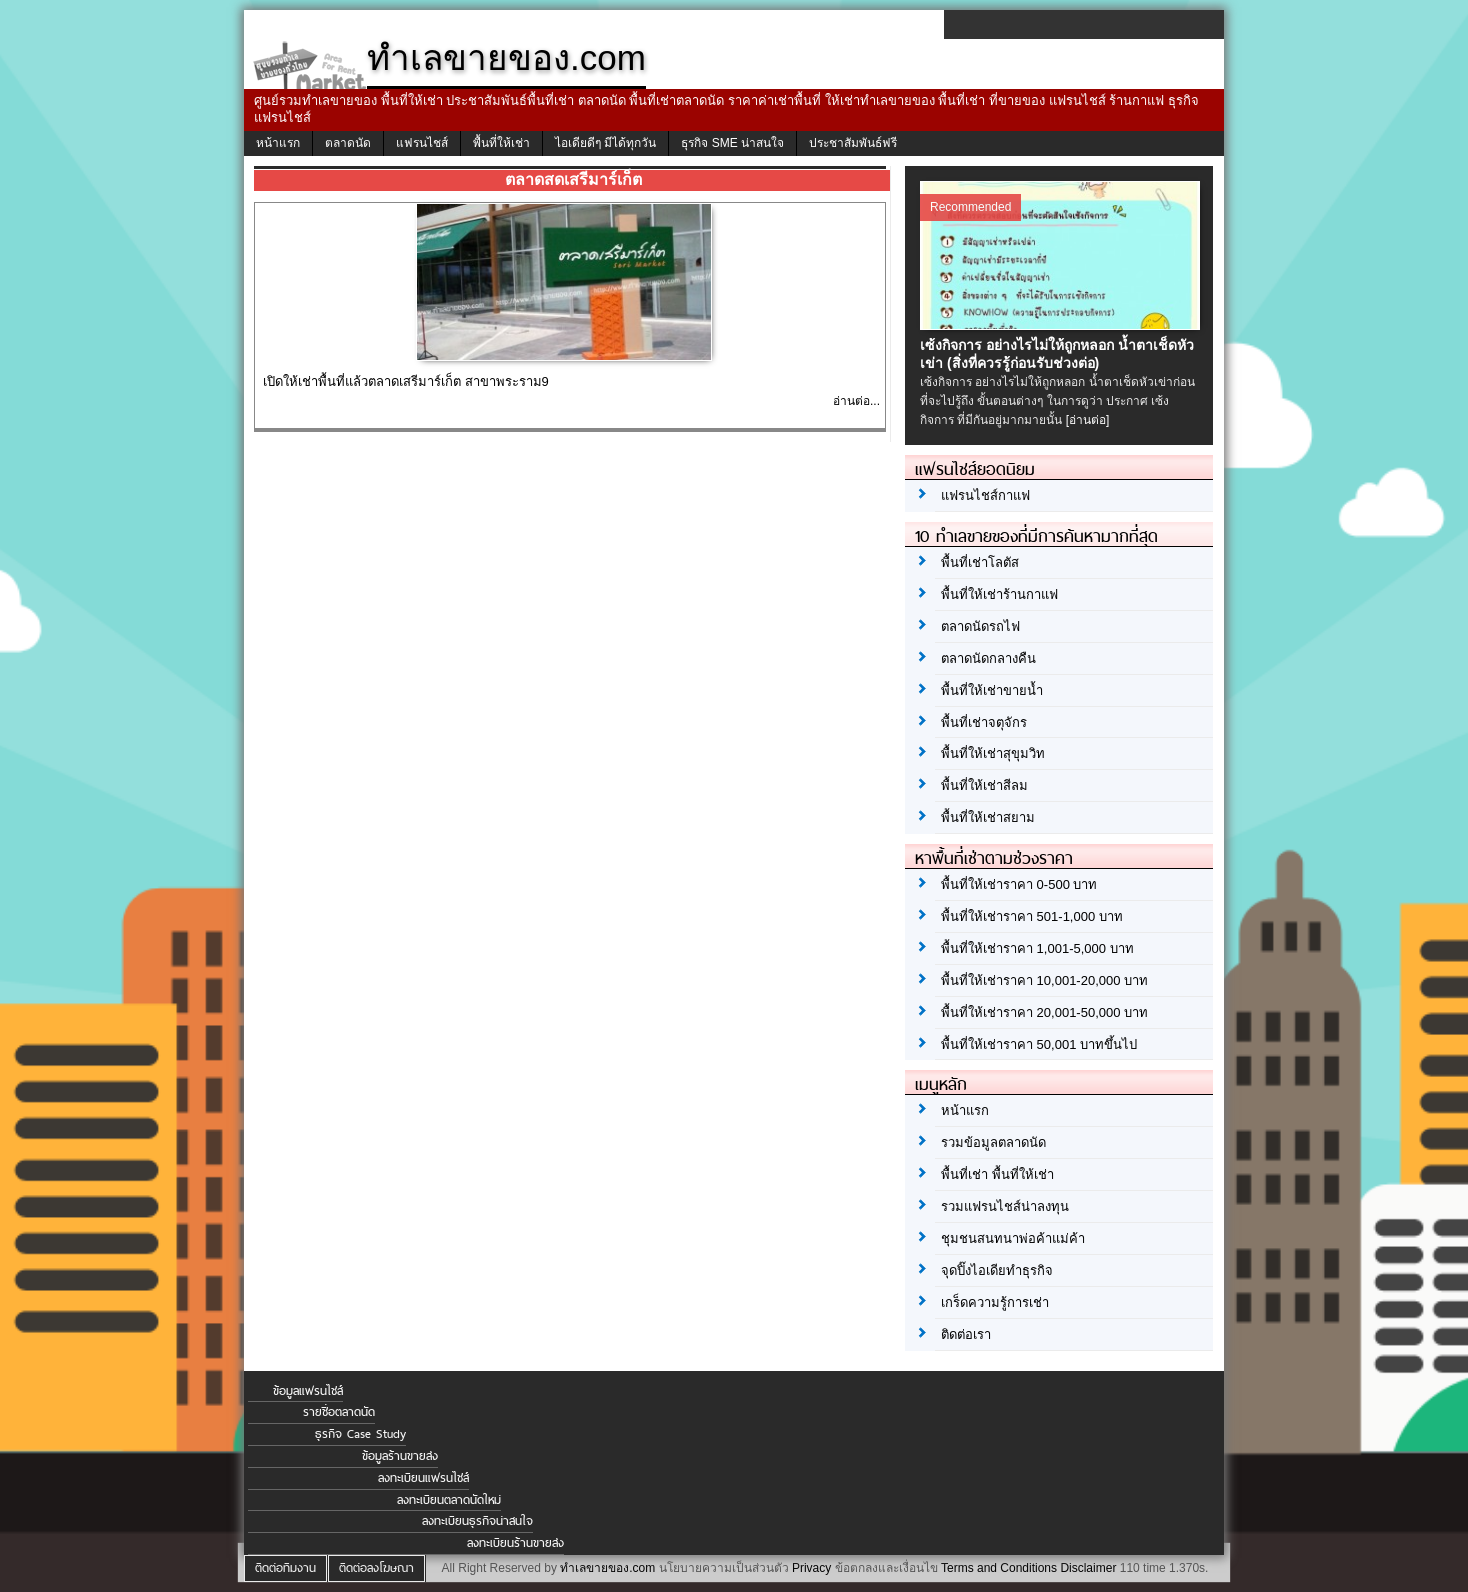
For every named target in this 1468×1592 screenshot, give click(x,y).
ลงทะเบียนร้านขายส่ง (515, 1543)
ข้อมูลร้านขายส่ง (400, 1456)
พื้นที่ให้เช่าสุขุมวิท (993, 753)
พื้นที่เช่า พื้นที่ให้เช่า (997, 1174)
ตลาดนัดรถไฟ (980, 626)
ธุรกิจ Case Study (360, 1434)
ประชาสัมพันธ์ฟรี (853, 143)
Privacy (811, 1568)
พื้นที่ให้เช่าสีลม (984, 785)
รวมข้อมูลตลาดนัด (993, 1142)
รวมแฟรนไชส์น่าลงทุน (1005, 1206)
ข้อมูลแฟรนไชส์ (308, 1391)
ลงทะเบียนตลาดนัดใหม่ (449, 1500)
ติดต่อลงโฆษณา (376, 1568)
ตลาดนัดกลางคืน (988, 658)
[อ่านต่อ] (1088, 420)
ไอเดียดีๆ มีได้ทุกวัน (605, 143)
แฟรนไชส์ (422, 143)
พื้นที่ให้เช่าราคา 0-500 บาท (1019, 884)
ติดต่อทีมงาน (285, 1568)
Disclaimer (1088, 1568)
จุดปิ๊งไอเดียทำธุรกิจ (997, 1270)
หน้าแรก (278, 143)
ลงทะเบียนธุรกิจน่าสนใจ (477, 1521)
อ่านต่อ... (856, 401)
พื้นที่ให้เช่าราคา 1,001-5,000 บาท (1037, 948)
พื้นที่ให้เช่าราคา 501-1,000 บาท (1032, 916)
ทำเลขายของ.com (607, 1568)
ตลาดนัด (348, 143)
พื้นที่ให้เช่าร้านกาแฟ (999, 594)
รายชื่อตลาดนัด (339, 1412)
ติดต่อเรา (966, 1334)
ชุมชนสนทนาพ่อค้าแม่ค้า (1013, 1238)
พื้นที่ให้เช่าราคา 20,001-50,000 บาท (1044, 1012)
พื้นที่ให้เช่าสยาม (988, 817)
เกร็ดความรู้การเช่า (995, 1302)
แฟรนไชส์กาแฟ (985, 495)
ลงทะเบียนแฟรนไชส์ (423, 1478)
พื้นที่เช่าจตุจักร (984, 722)
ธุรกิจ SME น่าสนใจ (732, 143)
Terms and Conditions (999, 1568)
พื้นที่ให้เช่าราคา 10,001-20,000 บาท (1044, 980)
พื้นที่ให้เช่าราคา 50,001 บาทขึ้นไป (1039, 1044)
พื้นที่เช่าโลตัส (980, 562)
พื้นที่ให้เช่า (501, 143)
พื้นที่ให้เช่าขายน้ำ (992, 690)
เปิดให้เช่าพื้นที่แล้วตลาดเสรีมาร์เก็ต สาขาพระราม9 (406, 381)
